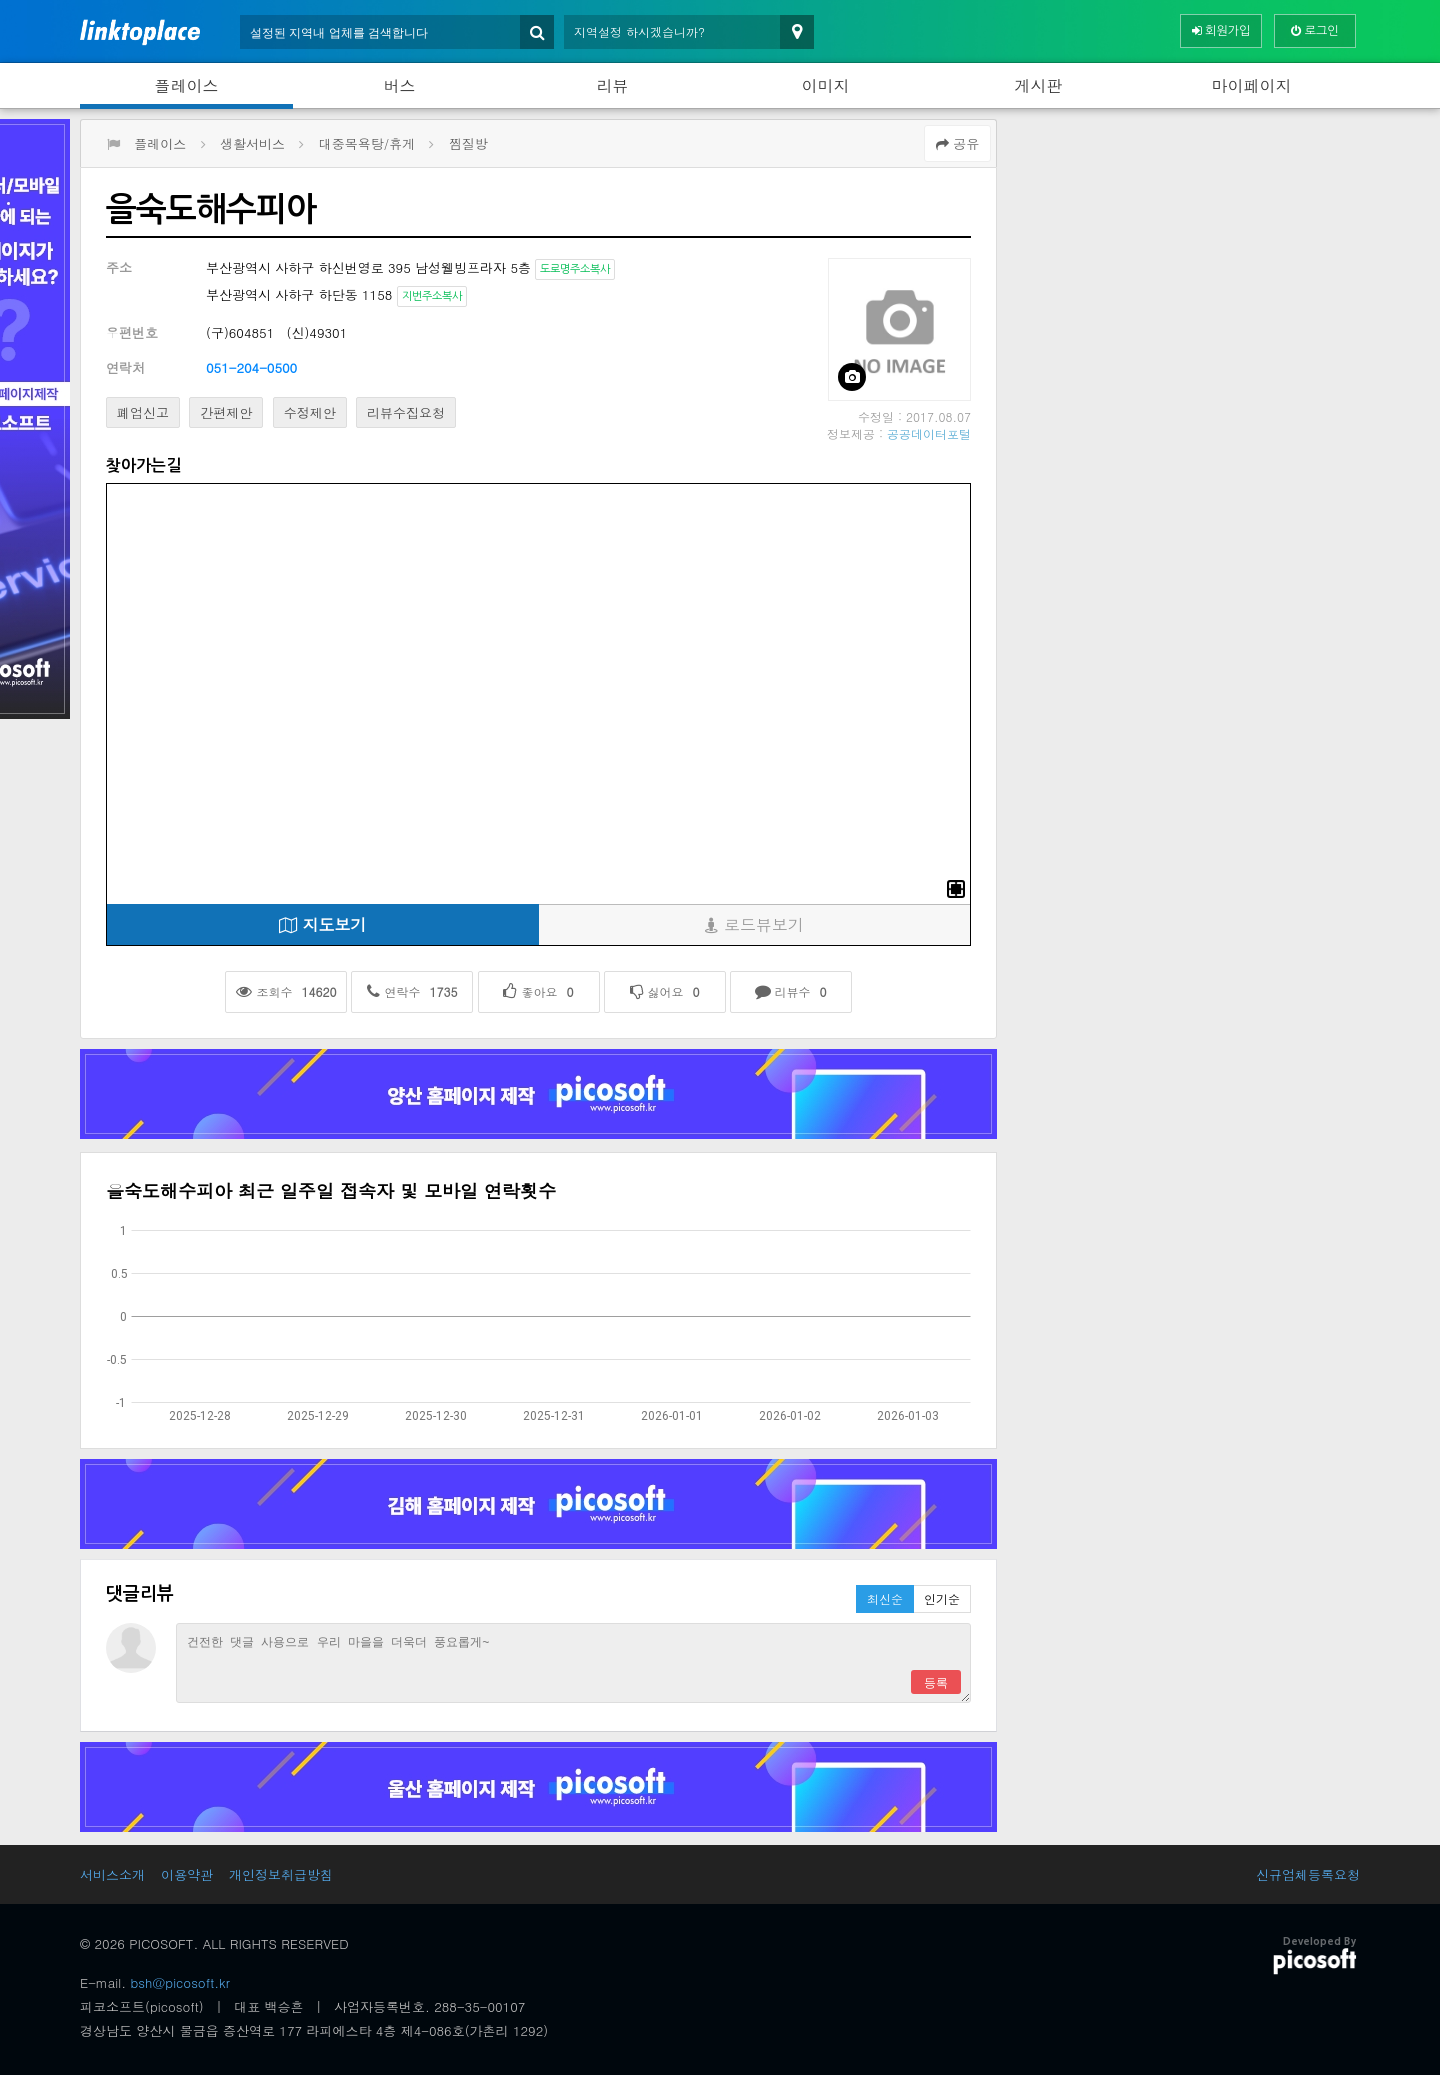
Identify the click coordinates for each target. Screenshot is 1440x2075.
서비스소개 (112, 1874)
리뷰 (613, 85)
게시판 (1039, 85)
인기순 (942, 1598)
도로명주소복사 (575, 269)
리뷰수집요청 (406, 412)
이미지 (826, 85)
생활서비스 (252, 143)
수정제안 (310, 412)
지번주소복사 (432, 296)
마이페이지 (1252, 85)
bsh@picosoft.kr (180, 1982)
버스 (400, 85)
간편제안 (226, 412)
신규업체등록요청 (1308, 1874)
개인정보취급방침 (281, 1874)
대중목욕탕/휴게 (367, 143)
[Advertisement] (1183, 259)
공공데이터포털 (929, 433)
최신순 (885, 1598)
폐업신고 (143, 412)
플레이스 (187, 85)
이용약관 (187, 1874)
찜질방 (468, 143)
